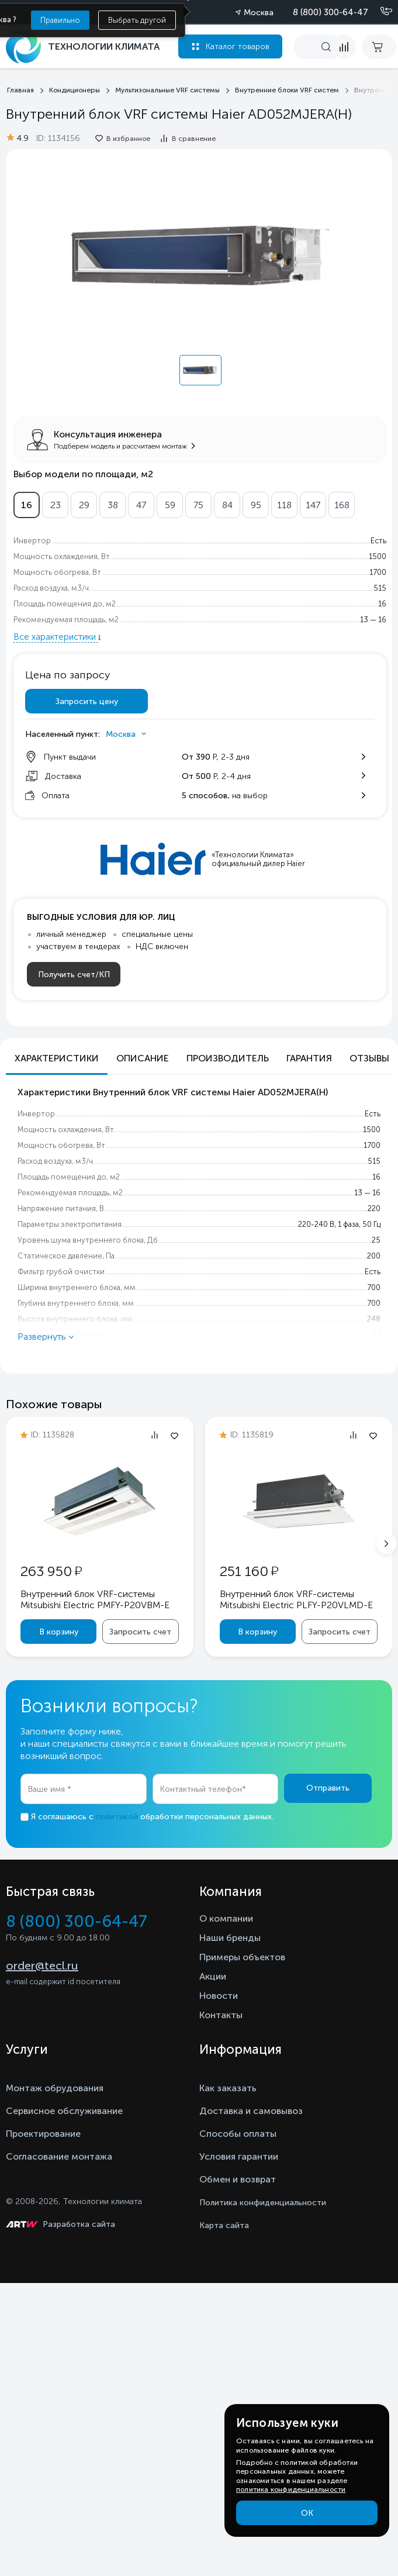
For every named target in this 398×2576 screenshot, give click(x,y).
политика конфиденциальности (290, 2489)
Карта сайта (224, 2225)
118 (284, 505)
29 (84, 505)
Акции (212, 1976)
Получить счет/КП (74, 975)
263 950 (51, 1571)
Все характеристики (55, 637)
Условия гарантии (238, 2156)
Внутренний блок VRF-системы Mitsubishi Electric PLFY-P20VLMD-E (296, 1599)
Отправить (327, 1788)
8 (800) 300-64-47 (330, 12)
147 (313, 505)
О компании (226, 1918)
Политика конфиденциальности (262, 2203)
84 (227, 505)
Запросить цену (87, 701)
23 (55, 505)
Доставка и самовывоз (251, 2110)
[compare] (343, 47)
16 (26, 505)
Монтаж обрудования (54, 2088)
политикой (117, 1817)
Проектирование (43, 2133)
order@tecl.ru (42, 1965)
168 (341, 505)
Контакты (221, 2014)
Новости (218, 1995)
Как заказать (228, 2088)
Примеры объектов (242, 1957)
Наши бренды (230, 1937)
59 (170, 505)
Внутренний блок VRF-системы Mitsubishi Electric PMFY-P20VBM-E (94, 1599)
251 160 (249, 1571)
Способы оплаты (237, 2133)
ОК (307, 2513)
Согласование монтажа (59, 2156)
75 (198, 505)
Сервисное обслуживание (64, 2110)
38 (113, 505)
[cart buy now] (379, 47)
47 (141, 505)
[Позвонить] (379, 11)
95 (256, 505)
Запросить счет (140, 1632)
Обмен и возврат (237, 2179)
